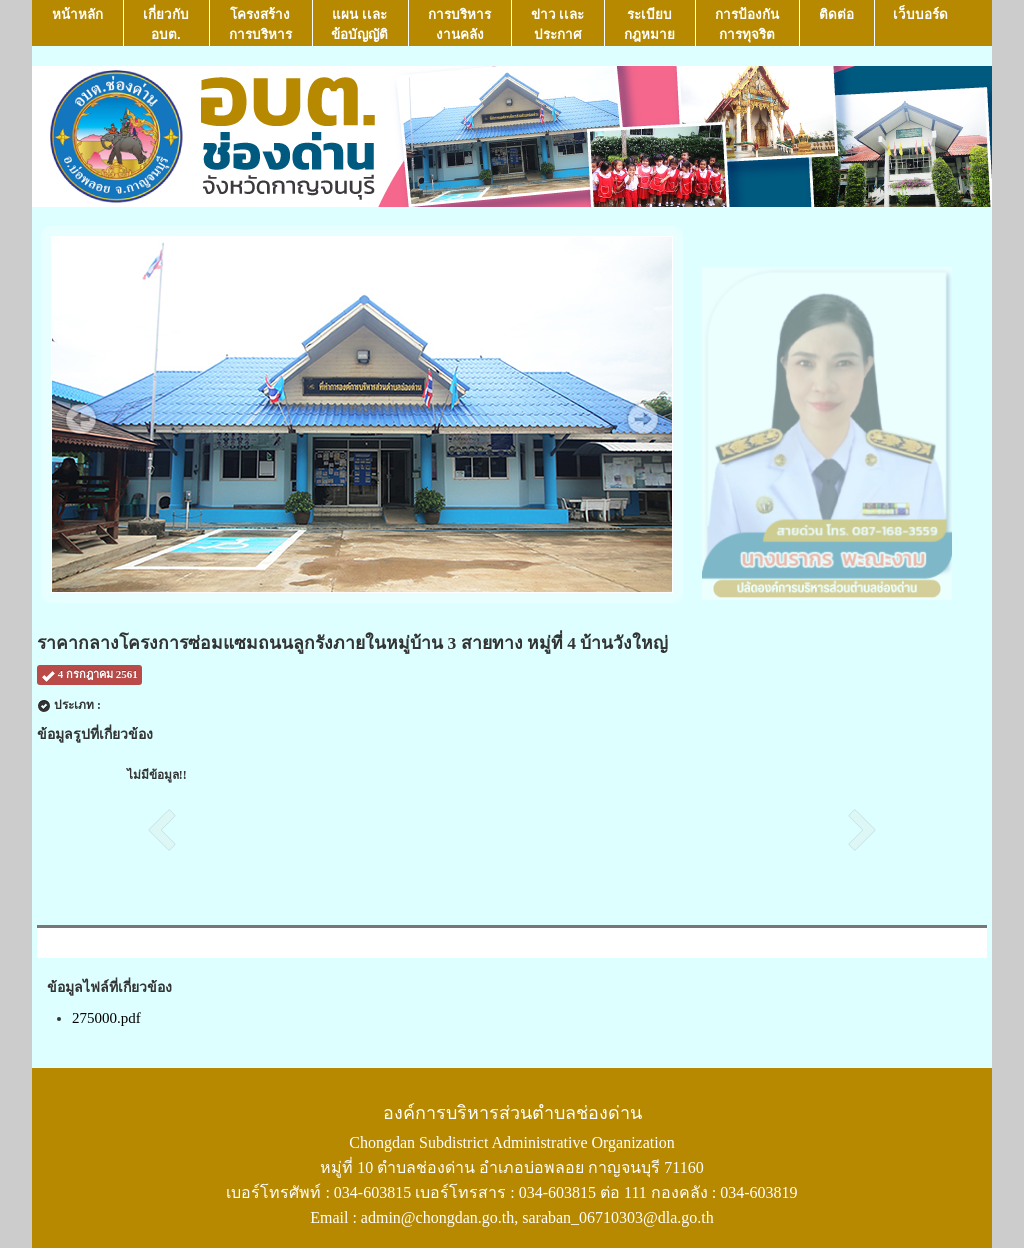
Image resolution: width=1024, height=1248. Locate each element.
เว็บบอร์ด (920, 24)
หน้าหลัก (77, 24)
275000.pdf (106, 1018)
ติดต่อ (836, 24)
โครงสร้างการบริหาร (260, 24)
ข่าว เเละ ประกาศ (558, 24)
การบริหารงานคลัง (459, 24)
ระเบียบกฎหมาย (649, 24)
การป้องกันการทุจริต (747, 24)
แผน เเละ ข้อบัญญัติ (359, 24)
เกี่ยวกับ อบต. (166, 24)
